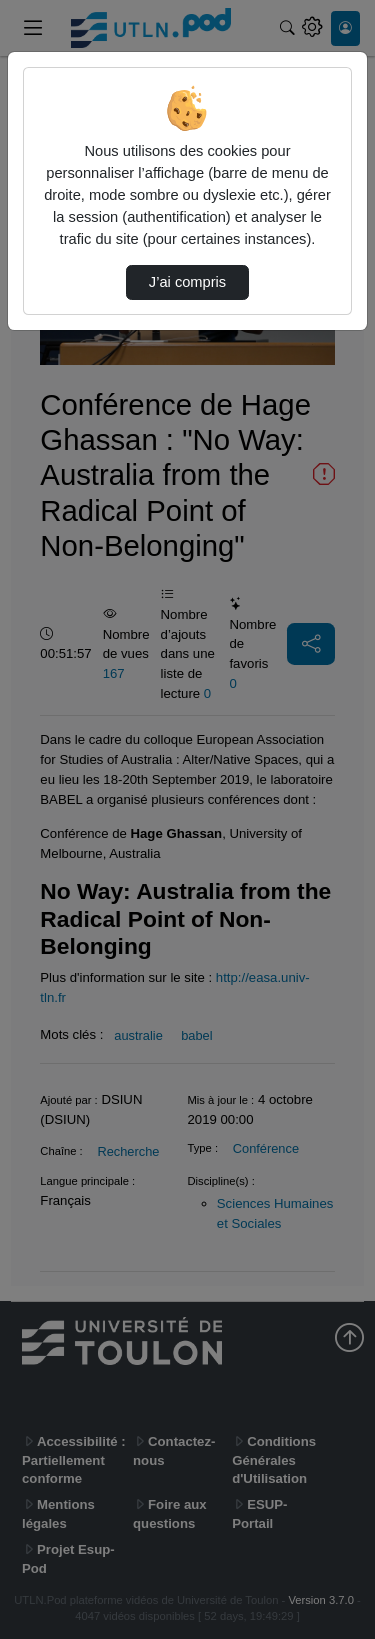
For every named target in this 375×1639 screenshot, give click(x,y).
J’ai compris (187, 282)
